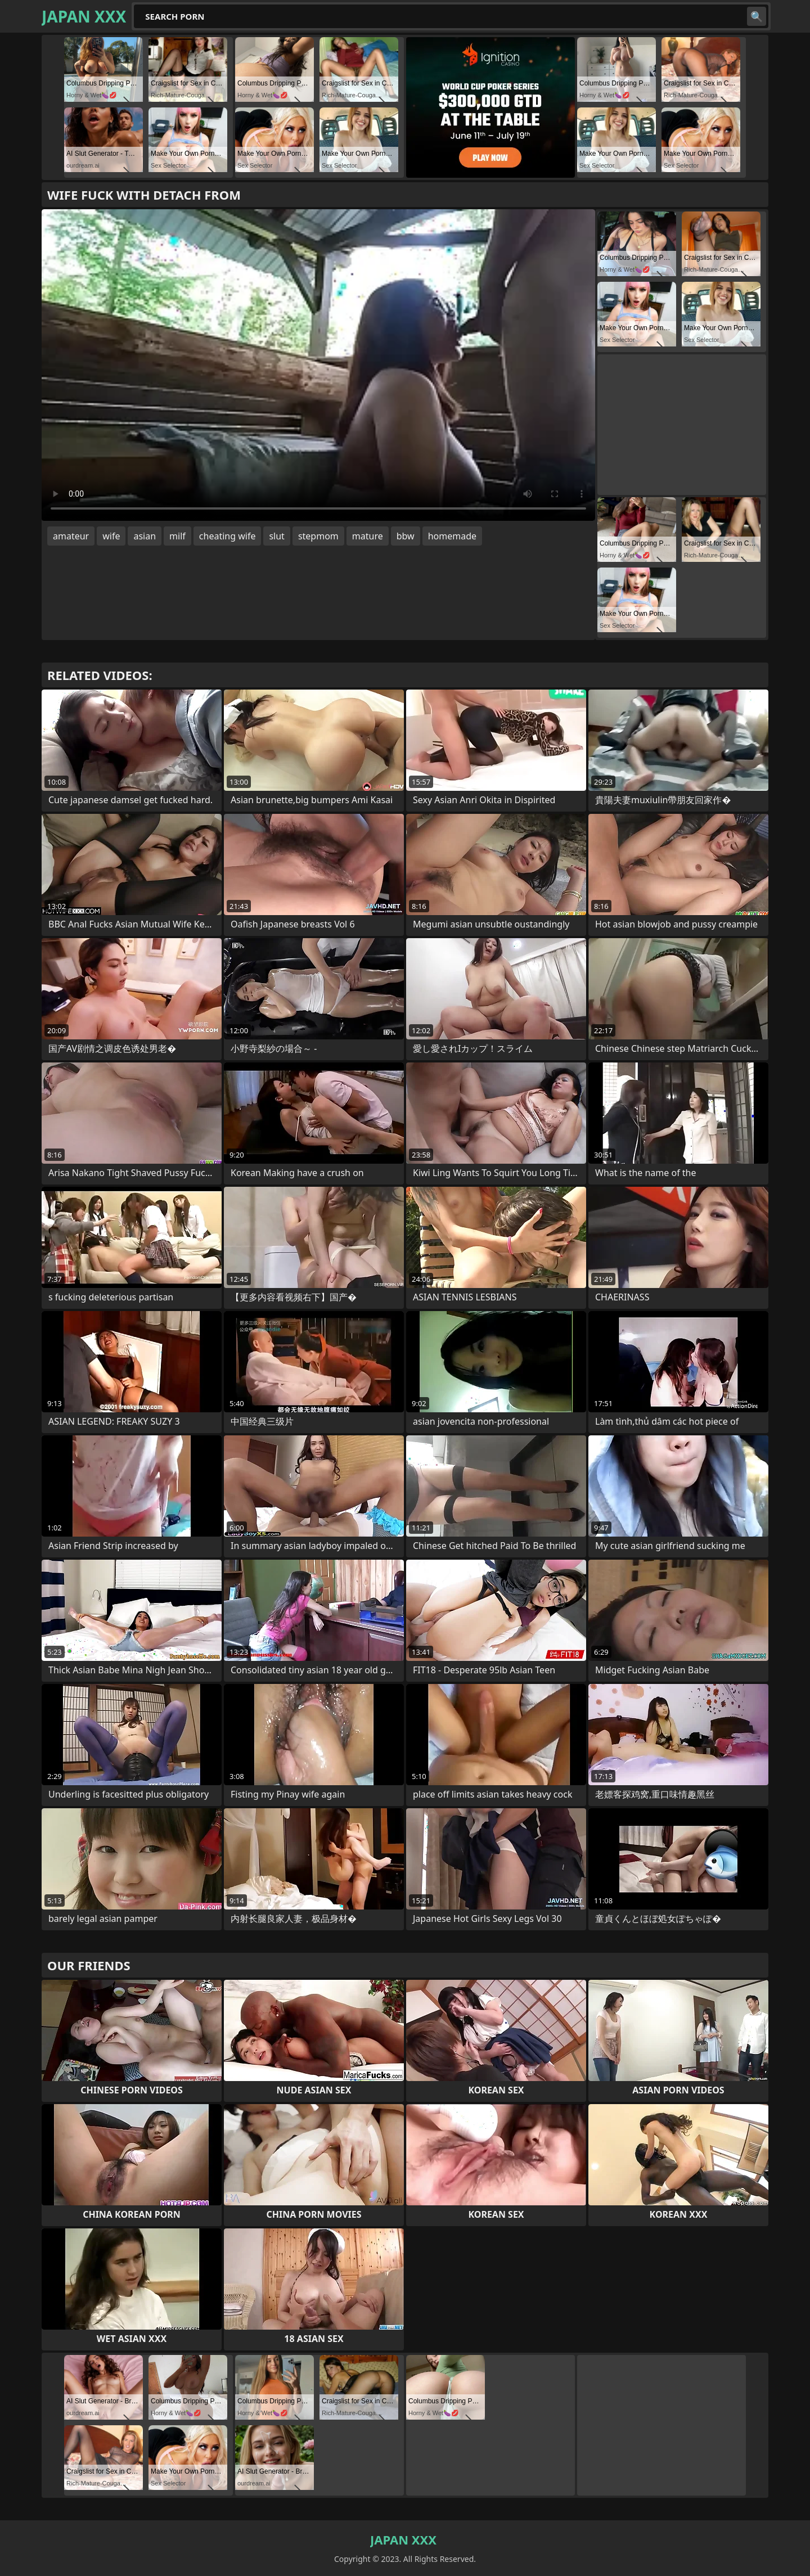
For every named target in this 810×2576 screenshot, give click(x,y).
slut (276, 536)
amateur (71, 536)
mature (367, 536)
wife (111, 536)
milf (177, 536)
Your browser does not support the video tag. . (318, 365)
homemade (452, 536)
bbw (406, 536)
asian (144, 536)
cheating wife (227, 536)
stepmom (318, 536)
